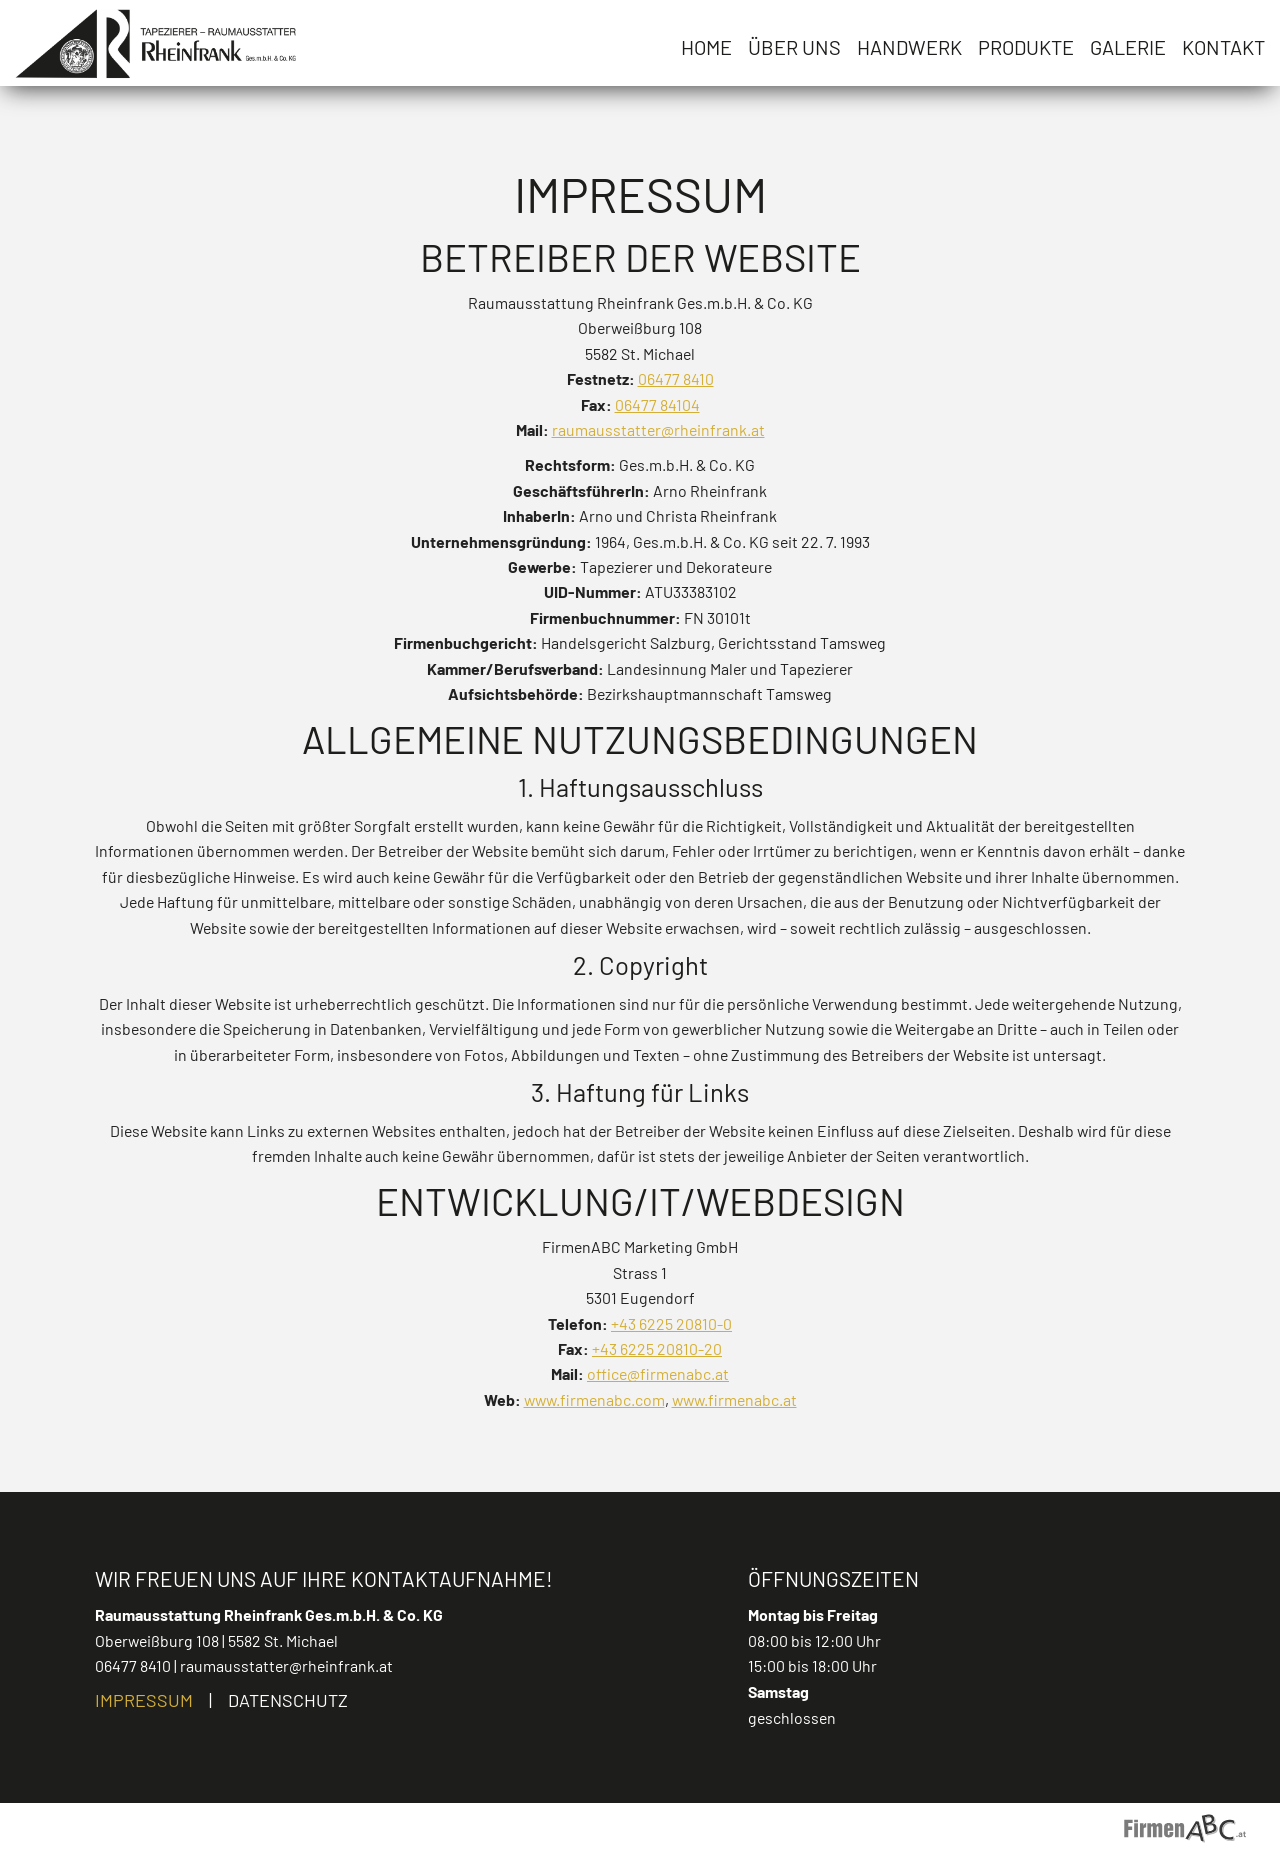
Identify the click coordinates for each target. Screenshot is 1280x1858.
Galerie (1128, 47)
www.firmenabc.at (734, 1399)
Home (706, 47)
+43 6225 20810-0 (671, 1323)
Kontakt (1223, 47)
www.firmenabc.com (594, 1399)
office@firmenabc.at (658, 1373)
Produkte (1026, 47)
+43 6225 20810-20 (657, 1348)
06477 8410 (676, 378)
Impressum (144, 1700)
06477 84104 (657, 404)
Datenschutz (288, 1700)
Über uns (794, 47)
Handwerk (909, 47)
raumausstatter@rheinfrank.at (658, 429)
